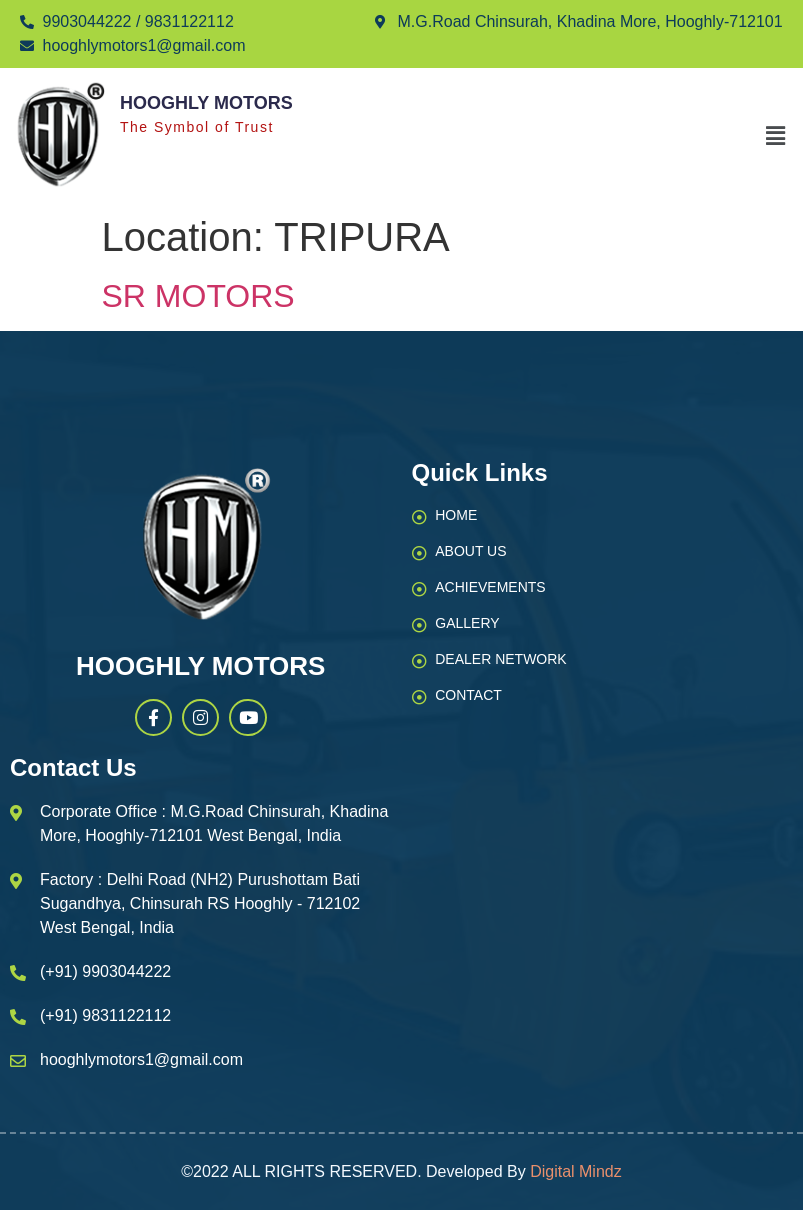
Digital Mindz (576, 1171)
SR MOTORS (198, 296)
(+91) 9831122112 (105, 1015)
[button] (776, 136)
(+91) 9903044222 (105, 971)
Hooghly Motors (206, 103)
